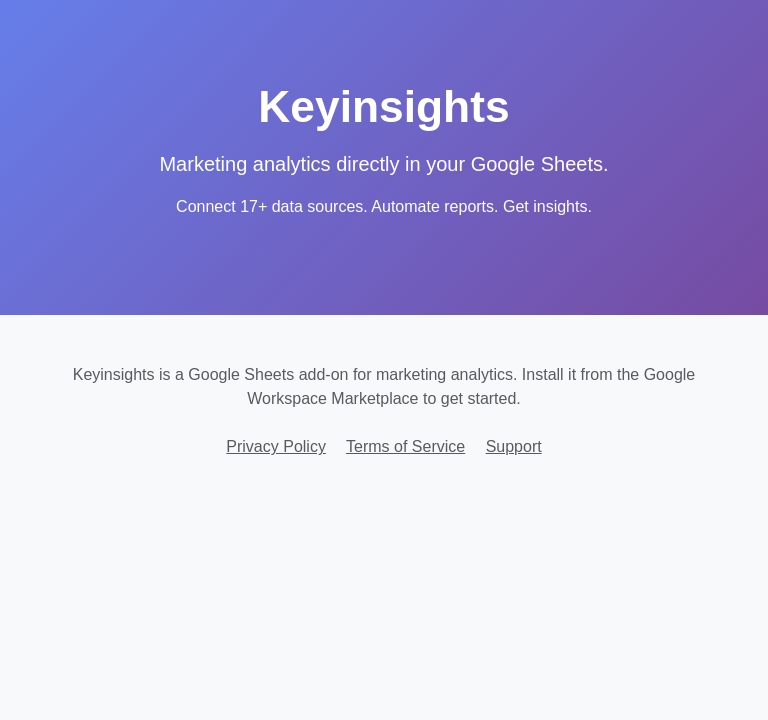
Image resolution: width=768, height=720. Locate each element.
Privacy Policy (276, 446)
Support (514, 446)
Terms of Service (405, 446)
